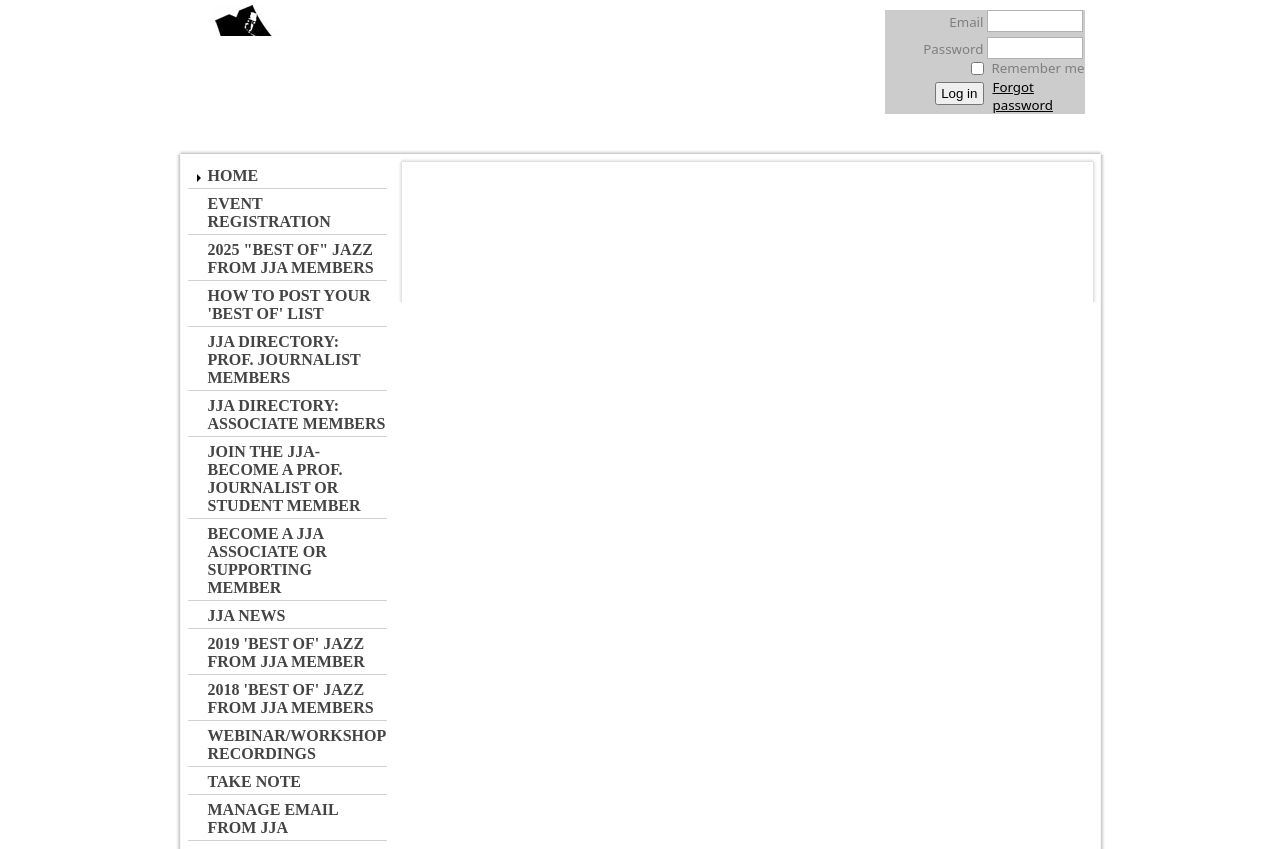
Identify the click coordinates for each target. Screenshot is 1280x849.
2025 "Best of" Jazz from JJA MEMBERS (291, 258)
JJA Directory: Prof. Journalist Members (284, 359)
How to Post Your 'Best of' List (289, 304)
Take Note (255, 781)
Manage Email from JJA (273, 818)
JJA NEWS (247, 615)
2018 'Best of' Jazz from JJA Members (291, 698)
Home (233, 175)
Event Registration (269, 212)
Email (960, 22)
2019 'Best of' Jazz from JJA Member (286, 652)
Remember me (1038, 68)
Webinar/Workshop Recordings (297, 744)
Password (947, 49)
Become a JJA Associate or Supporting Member (267, 560)
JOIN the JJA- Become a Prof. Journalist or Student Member (284, 478)
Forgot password (1023, 96)
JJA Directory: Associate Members (297, 414)
